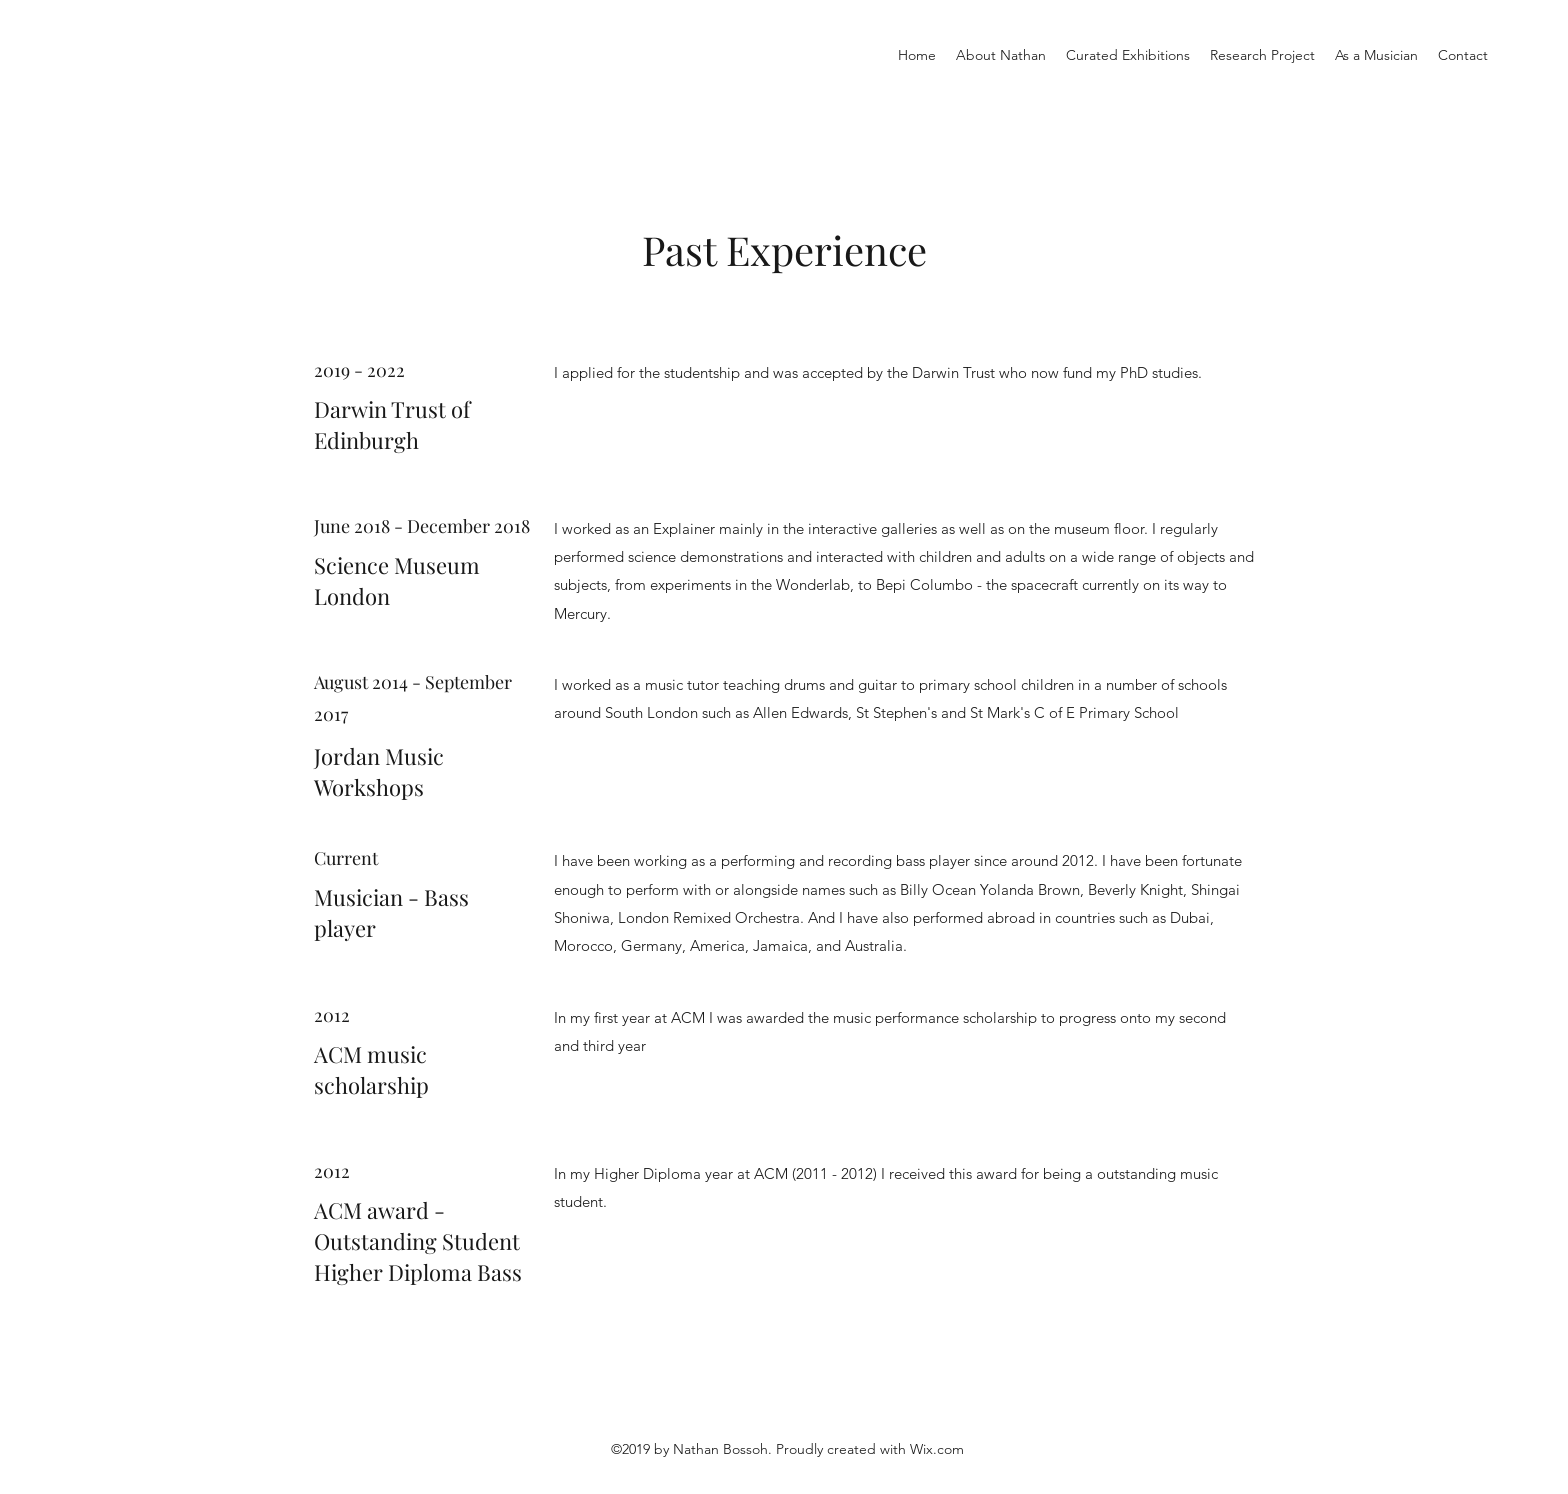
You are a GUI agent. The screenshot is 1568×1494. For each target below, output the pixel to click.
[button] (1128, 55)
